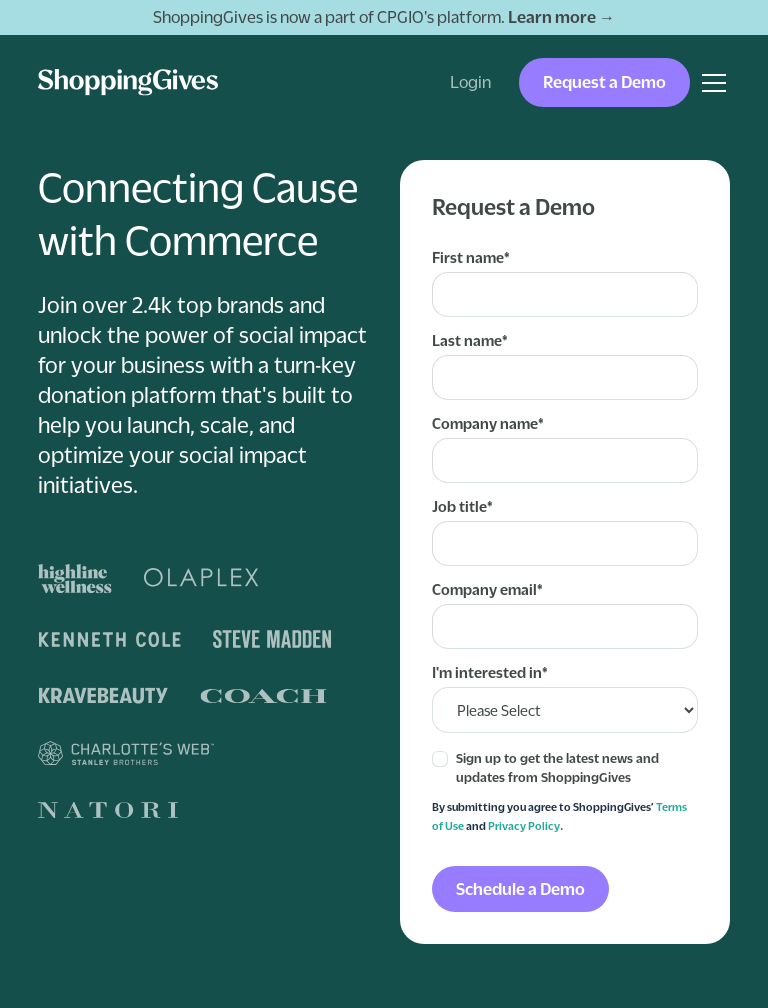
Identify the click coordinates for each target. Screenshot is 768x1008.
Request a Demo (604, 82)
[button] (710, 83)
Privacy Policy (524, 826)
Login (470, 82)
